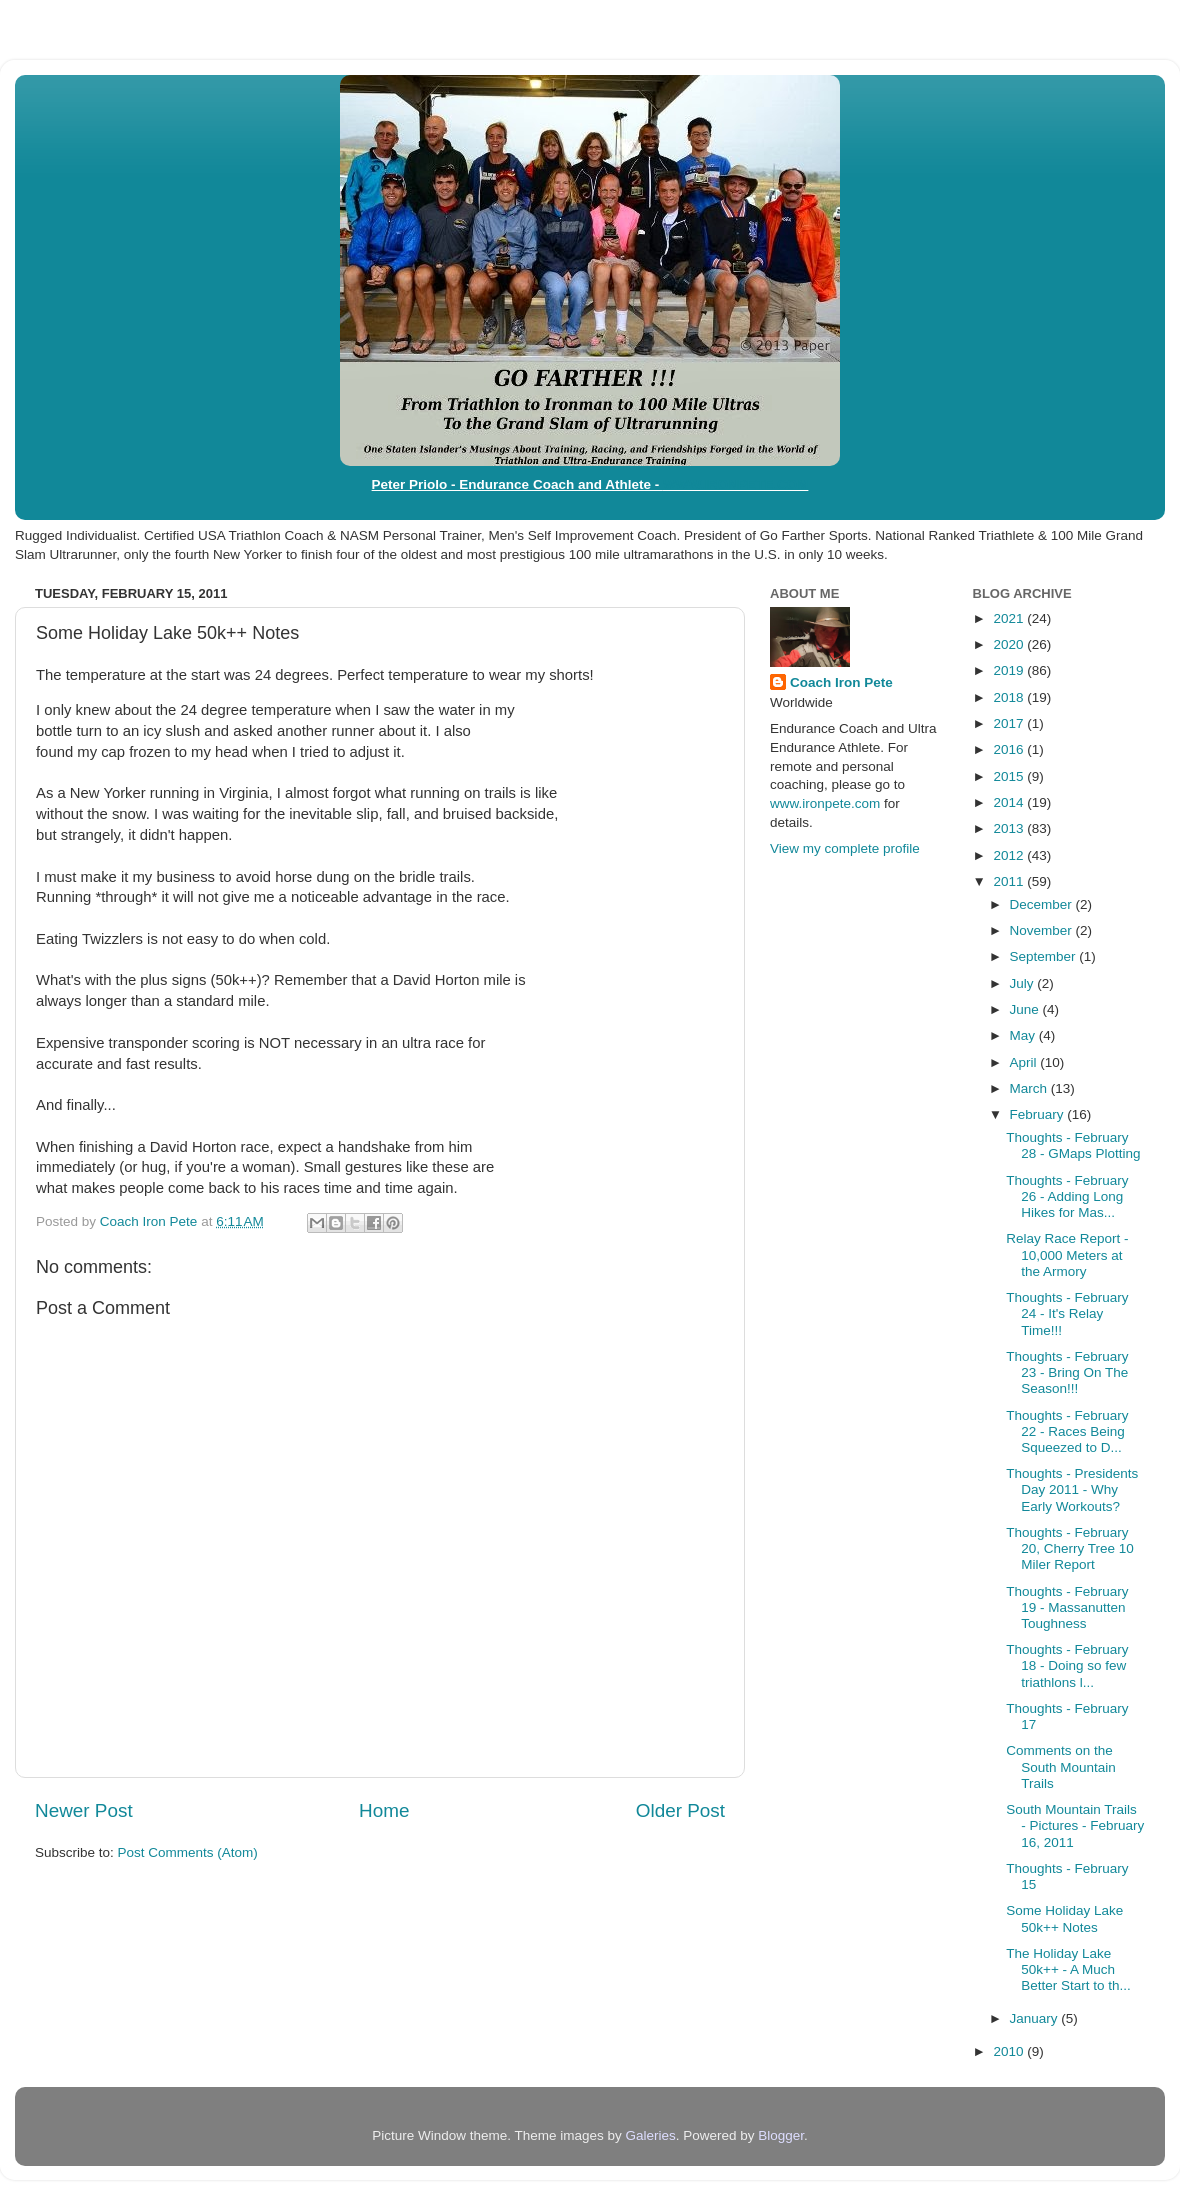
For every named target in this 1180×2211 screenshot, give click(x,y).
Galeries (650, 2135)
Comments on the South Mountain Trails (1061, 1766)
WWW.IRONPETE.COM (736, 484)
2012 (1010, 855)
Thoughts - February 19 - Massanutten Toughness (1067, 1607)
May (1024, 1035)
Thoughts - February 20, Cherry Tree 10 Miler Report (1070, 1548)
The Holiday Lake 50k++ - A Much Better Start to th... (1068, 1969)
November (1043, 930)
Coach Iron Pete (841, 682)
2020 (1010, 644)
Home (384, 1810)
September (1045, 956)
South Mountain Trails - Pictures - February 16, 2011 (1075, 1825)
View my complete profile (845, 848)
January (1036, 2018)
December (1043, 904)
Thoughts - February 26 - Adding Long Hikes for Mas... (1067, 1196)
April (1025, 1062)
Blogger (781, 2135)
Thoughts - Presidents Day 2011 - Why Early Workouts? (1072, 1489)
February (1039, 1114)
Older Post (680, 1810)
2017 (1010, 723)
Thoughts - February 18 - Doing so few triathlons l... (1067, 1665)
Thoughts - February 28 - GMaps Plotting (1073, 1145)
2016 (1010, 749)
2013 (1010, 828)
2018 (1010, 697)
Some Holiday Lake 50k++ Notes (1064, 1918)
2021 (1010, 618)
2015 (1010, 776)
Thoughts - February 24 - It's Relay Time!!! (1067, 1313)
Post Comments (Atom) (188, 1852)
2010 (1010, 2051)
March (1030, 1088)
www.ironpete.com (825, 803)
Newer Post (84, 1810)
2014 (1010, 802)
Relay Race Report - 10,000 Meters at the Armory (1067, 1254)
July (1024, 983)
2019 (1010, 670)
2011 (1010, 881)
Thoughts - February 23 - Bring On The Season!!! (1067, 1372)
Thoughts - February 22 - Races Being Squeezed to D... (1067, 1431)
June (1026, 1009)
